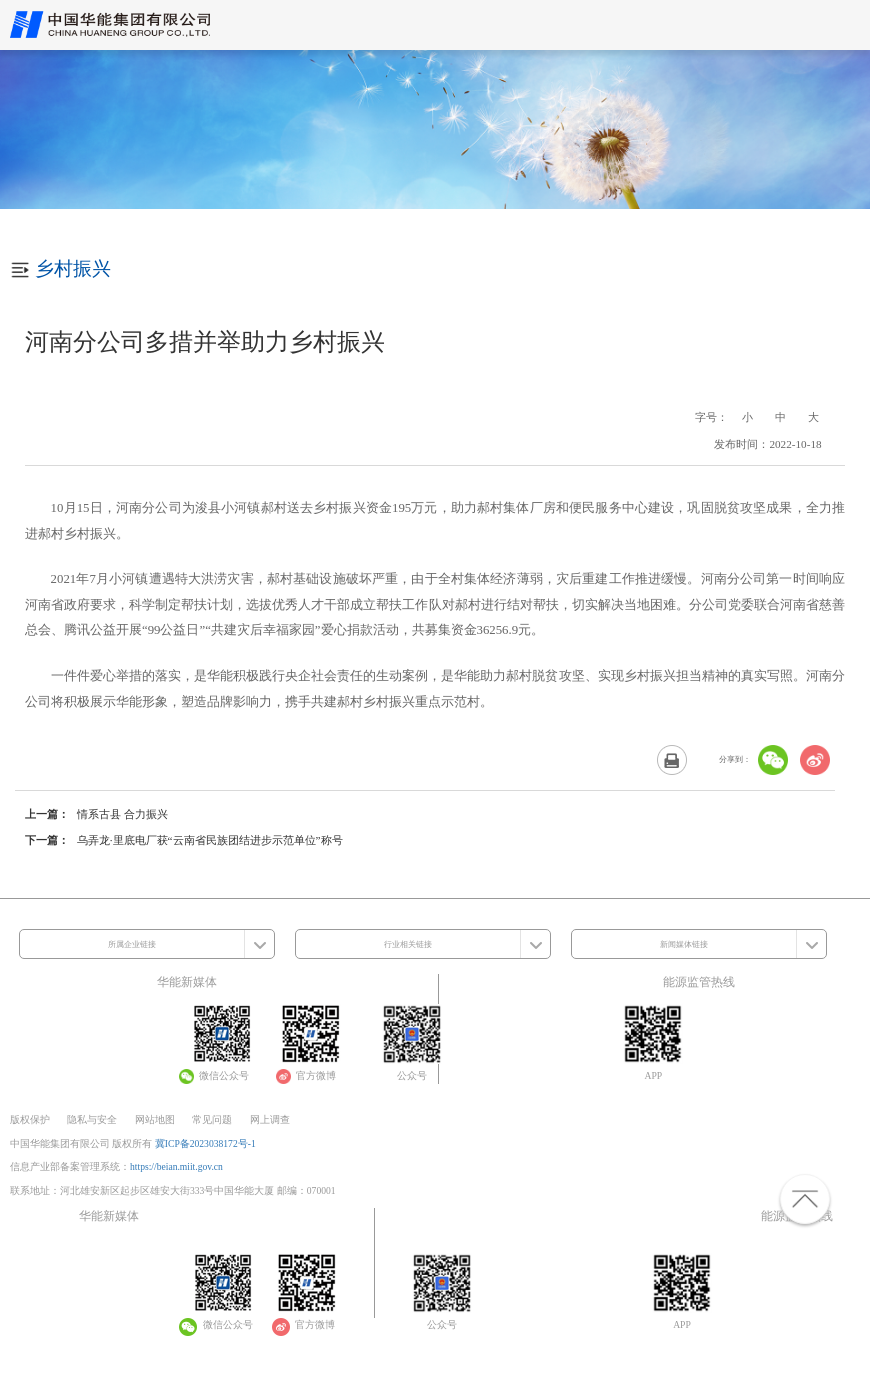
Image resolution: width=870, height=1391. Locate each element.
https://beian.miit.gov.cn (176, 1166)
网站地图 (155, 1119)
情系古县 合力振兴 (122, 814)
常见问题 (212, 1119)
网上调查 (270, 1119)
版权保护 (30, 1119)
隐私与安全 (92, 1119)
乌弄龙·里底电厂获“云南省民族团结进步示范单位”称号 (210, 840)
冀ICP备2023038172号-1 (205, 1143)
